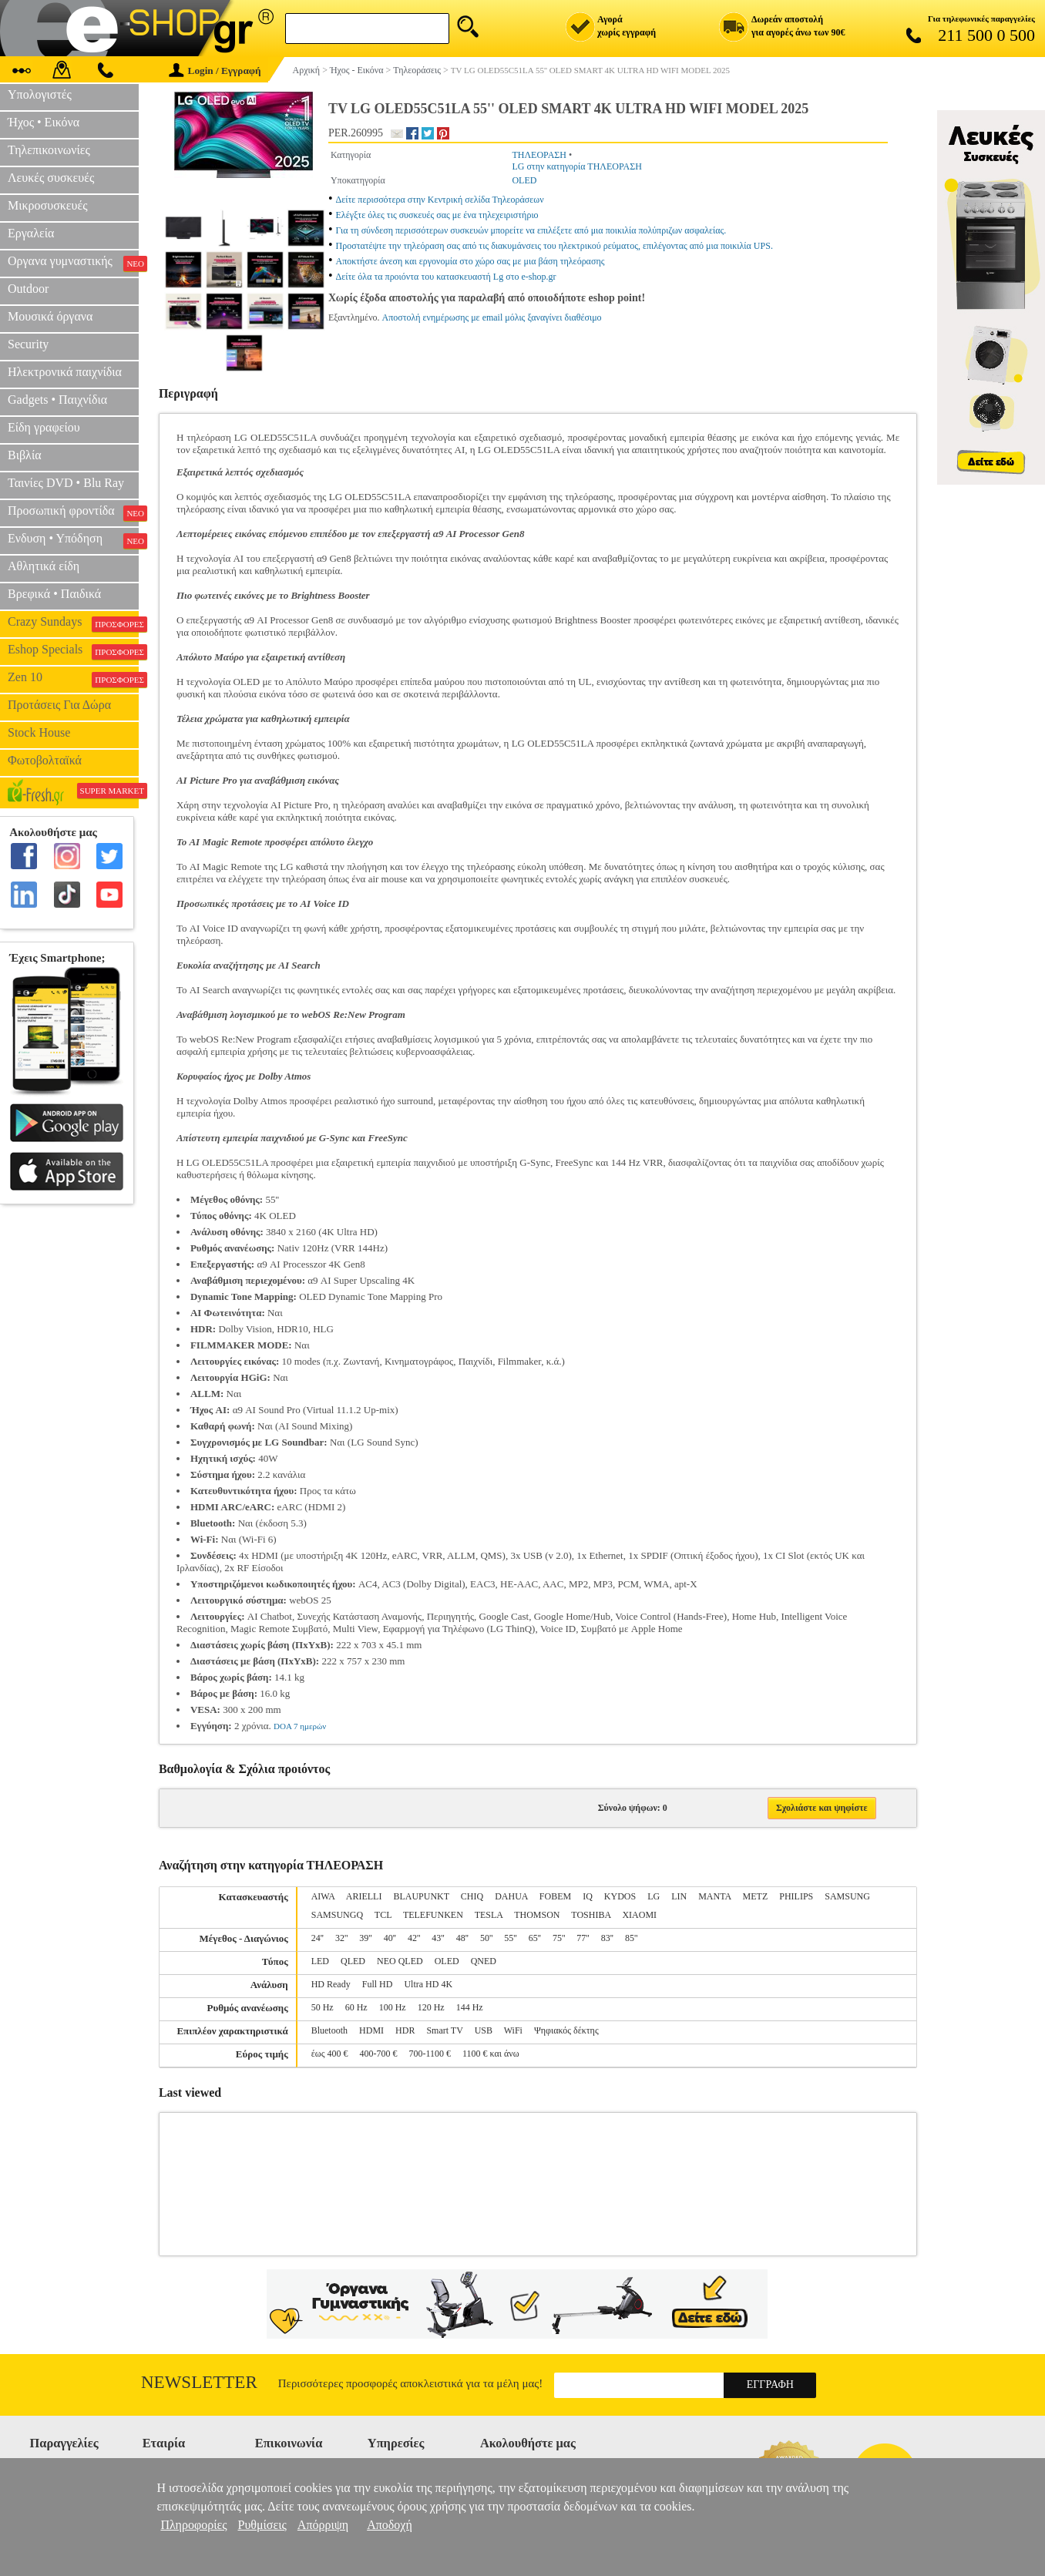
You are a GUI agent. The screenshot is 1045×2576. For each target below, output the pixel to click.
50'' (486, 1938)
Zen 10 (73, 678)
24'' (317, 1938)
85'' (631, 1938)
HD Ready (331, 1984)
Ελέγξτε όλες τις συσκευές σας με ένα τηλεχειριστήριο (437, 215)
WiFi (513, 2030)
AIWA (323, 1896)
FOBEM (555, 1896)
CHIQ (472, 1896)
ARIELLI (364, 1896)
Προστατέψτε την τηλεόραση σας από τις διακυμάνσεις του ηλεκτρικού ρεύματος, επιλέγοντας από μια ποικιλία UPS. (554, 245)
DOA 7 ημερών (300, 1726)
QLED (353, 1961)
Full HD (377, 1984)
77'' (582, 1938)
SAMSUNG (847, 1896)
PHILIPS (796, 1896)
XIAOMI (639, 1914)
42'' (414, 1938)
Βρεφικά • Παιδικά (54, 593)
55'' (510, 1938)
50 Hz (322, 2007)
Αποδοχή (389, 2524)
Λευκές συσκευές (51, 177)
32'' (341, 1938)
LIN (679, 1896)
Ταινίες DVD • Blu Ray (66, 482)
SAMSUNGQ (337, 1914)
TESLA (489, 1914)
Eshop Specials (73, 651)
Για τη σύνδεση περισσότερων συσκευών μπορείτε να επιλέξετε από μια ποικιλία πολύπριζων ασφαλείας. (531, 230)
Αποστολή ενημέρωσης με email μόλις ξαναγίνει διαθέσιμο (492, 317)
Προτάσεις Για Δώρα (59, 704)
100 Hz (392, 2007)
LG (653, 1896)
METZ (755, 1896)
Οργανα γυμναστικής (73, 262)
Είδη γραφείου (44, 427)
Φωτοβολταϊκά (45, 760)
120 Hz (431, 2007)
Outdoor (28, 288)
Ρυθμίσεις (262, 2524)
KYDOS (620, 1896)
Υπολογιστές (40, 94)
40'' (390, 1938)
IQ (588, 1896)
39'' (365, 1938)
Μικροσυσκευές (48, 205)
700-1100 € (429, 2053)
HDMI (371, 2030)
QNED (483, 1961)
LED (320, 1961)
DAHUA (511, 1896)
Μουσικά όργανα (50, 316)
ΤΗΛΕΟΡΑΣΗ (539, 154)
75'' (559, 1938)
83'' (607, 1938)
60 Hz (356, 2007)
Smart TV (444, 2030)
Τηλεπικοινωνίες (49, 149)
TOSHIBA (590, 1914)
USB (483, 2030)
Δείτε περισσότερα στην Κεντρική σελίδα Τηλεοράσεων (440, 199)
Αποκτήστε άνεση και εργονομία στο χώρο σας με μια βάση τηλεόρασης (470, 261)
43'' (438, 1938)
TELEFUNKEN (433, 1914)
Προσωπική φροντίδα (73, 512)
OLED (524, 180)
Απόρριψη (322, 2524)
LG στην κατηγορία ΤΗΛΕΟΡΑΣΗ (577, 166)
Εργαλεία (31, 233)
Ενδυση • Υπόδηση (73, 540)
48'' (462, 1938)
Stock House (39, 732)
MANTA (714, 1896)
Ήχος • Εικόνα (43, 122)
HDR (405, 2030)
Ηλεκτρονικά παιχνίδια (65, 371)
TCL (383, 1914)
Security (28, 344)
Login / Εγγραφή (215, 70)
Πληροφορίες (193, 2524)
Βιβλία (25, 455)
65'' (535, 1938)
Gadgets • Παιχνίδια (57, 399)
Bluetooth (329, 2030)
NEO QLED (400, 1961)
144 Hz (469, 2007)
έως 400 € (329, 2053)
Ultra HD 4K (428, 1984)
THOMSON (536, 1914)
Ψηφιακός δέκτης (566, 2030)
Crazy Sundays (73, 623)
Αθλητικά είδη (43, 566)
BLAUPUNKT (421, 1896)
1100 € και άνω (490, 2053)
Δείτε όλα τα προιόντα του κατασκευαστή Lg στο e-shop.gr (446, 276)
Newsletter (199, 2382)
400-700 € (378, 2053)
